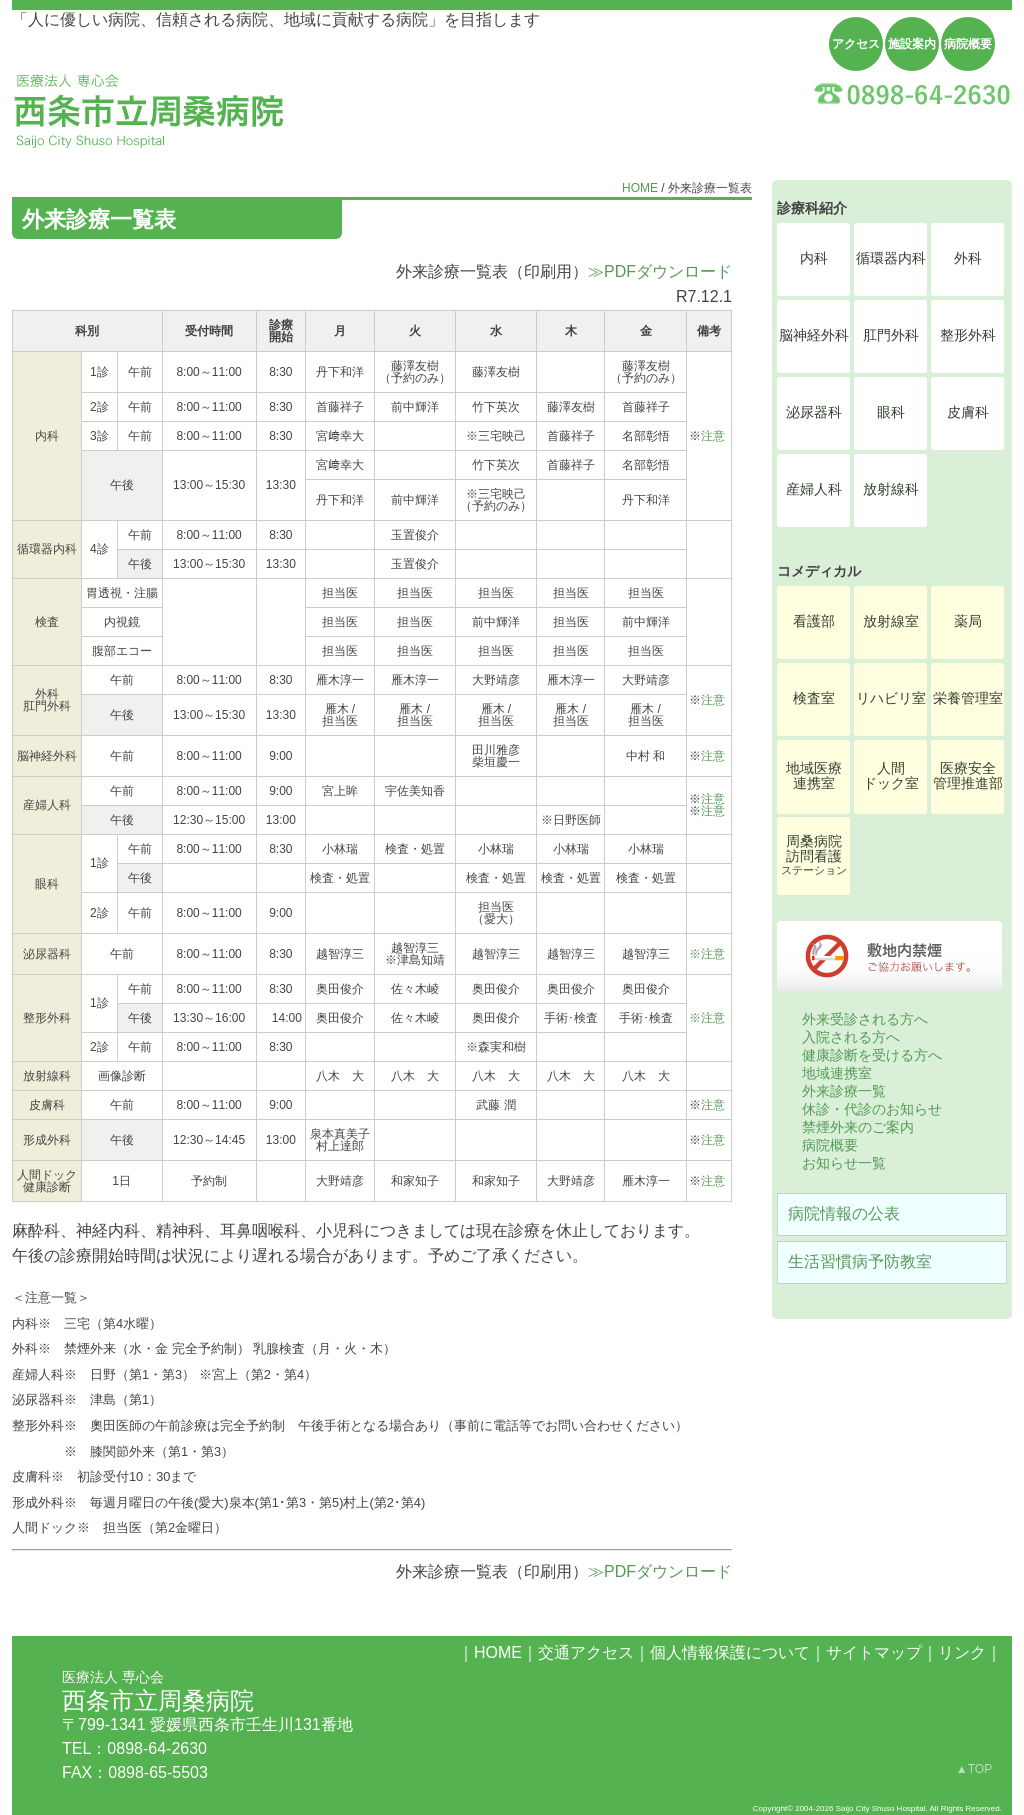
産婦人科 (814, 489)
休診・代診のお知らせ (872, 1109)
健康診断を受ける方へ (872, 1055)
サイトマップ (874, 1652)
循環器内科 (891, 258)
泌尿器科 (814, 412)
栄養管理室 (968, 698)
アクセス (856, 44)
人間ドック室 (891, 776)
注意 (713, 436)
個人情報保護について (730, 1652)
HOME (640, 188)
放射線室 (891, 621)
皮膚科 (968, 412)
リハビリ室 (891, 698)
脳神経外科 (814, 335)
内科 (814, 258)
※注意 (707, 954)
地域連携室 (837, 1073)
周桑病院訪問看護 (814, 855)
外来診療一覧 (844, 1091)
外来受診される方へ (865, 1019)
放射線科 (891, 489)
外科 (968, 258)
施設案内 (912, 44)
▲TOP (974, 1769)
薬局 (968, 621)
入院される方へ (851, 1037)
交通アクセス (586, 1652)
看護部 (814, 621)
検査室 (814, 698)
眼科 (891, 412)
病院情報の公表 (844, 1213)
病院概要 (968, 44)
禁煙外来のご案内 (858, 1127)
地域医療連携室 (814, 776)
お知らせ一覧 (844, 1163)
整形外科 (968, 335)
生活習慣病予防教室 (860, 1261)
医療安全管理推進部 (968, 776)
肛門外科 (891, 335)
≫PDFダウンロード (660, 271)
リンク (962, 1652)
